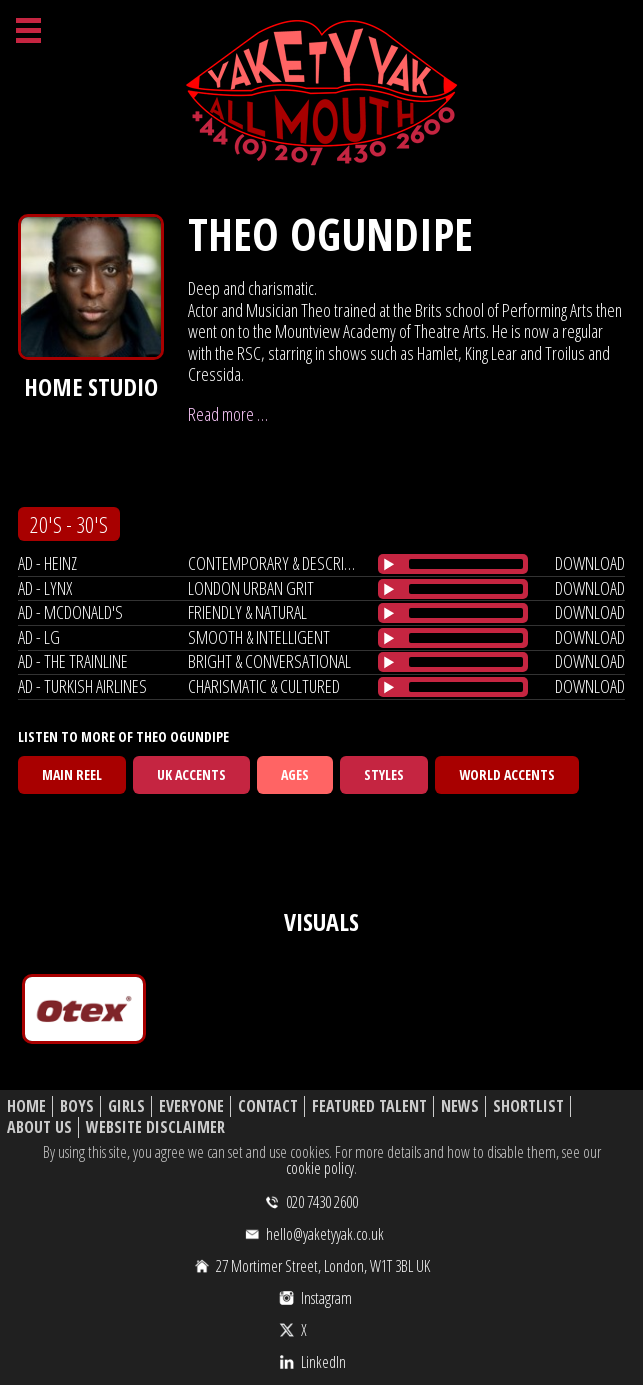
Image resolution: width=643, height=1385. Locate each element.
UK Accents (191, 774)
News (460, 1106)
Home (26, 1106)
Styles (384, 774)
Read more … (228, 414)
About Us (39, 1127)
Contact (268, 1106)
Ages (295, 774)
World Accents (507, 774)
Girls (126, 1106)
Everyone (191, 1106)
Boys (77, 1106)
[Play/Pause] (389, 564)
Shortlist (528, 1106)
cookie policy (320, 1168)
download (590, 563)
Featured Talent (369, 1106)
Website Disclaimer (155, 1127)
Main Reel (72, 774)
